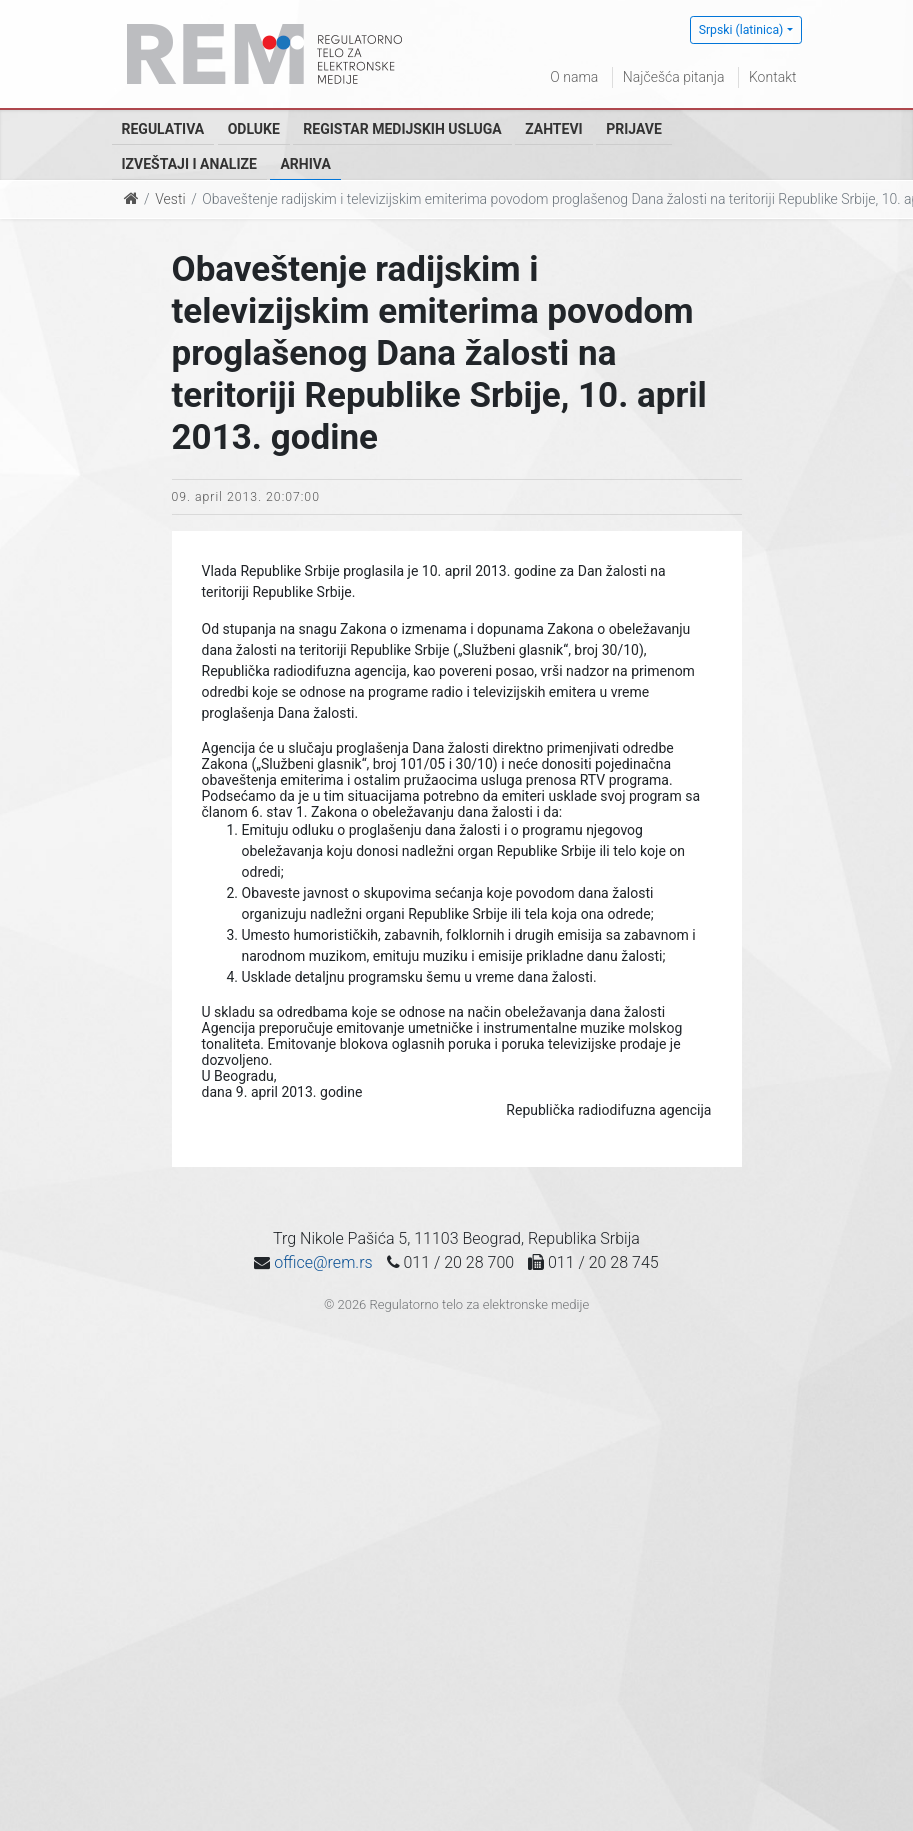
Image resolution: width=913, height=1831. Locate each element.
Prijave (634, 129)
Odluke (254, 129)
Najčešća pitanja (674, 77)
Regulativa (163, 129)
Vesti (170, 199)
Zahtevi (553, 129)
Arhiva (305, 164)
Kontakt (773, 77)
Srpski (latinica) (741, 30)
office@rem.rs (323, 1262)
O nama (574, 77)
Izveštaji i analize (189, 164)
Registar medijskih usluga (402, 129)
